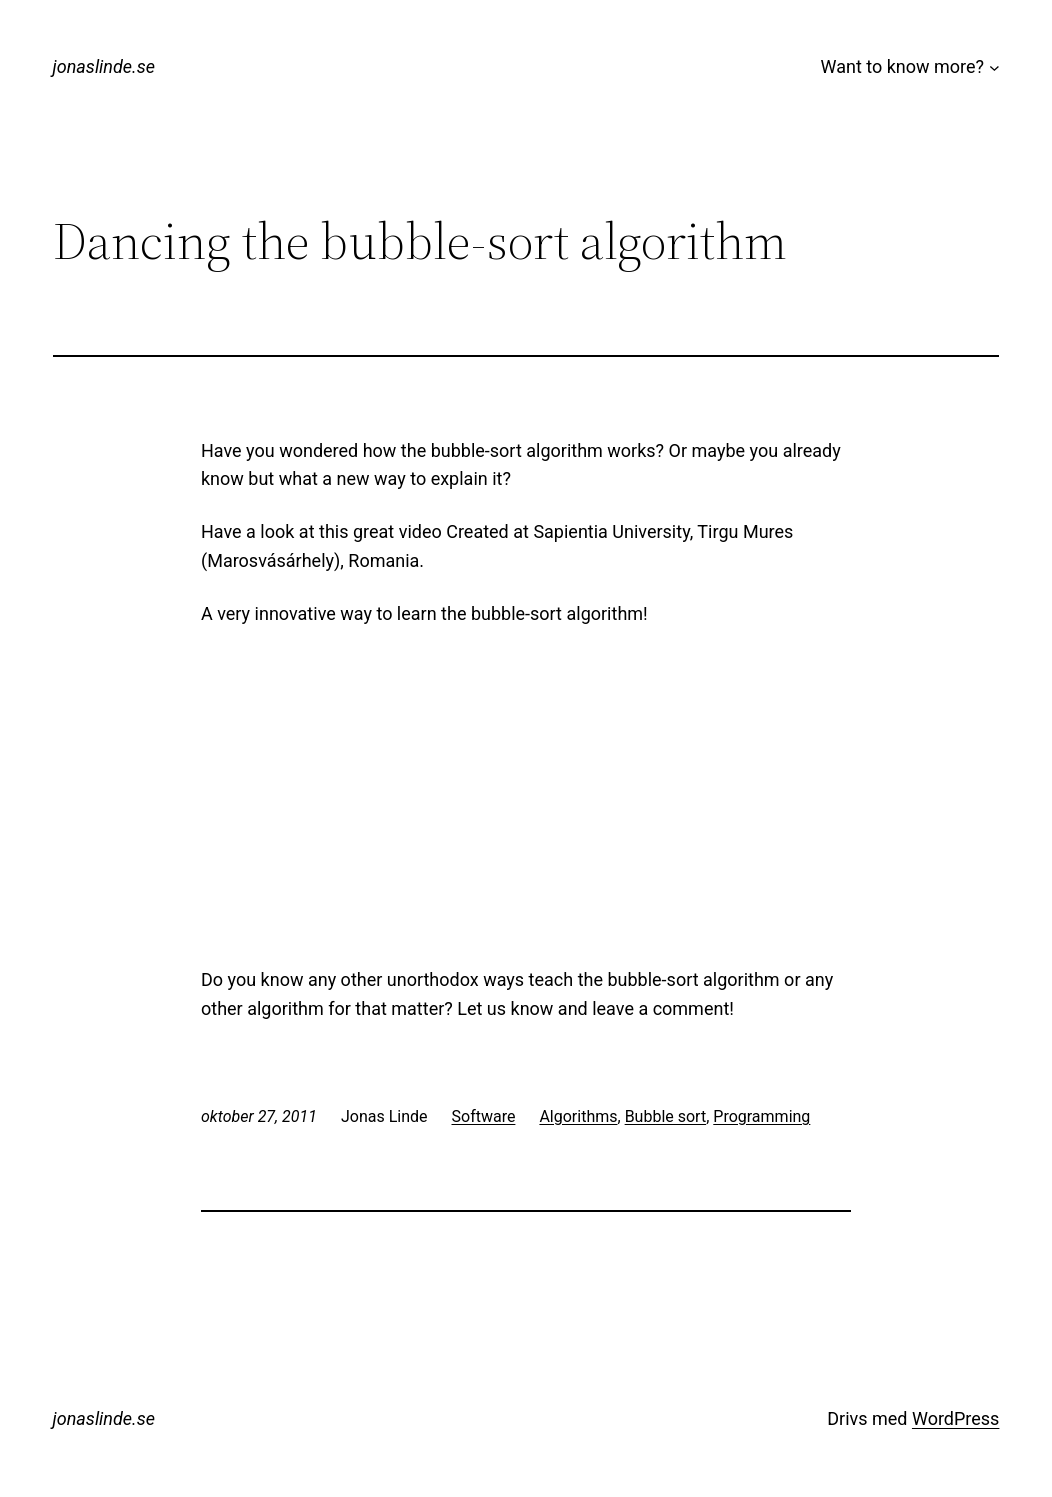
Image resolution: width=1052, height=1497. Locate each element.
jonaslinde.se (104, 66)
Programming (761, 1116)
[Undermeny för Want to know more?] (994, 67)
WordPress (955, 1418)
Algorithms (578, 1116)
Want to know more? (903, 66)
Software (484, 1116)
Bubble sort (666, 1116)
